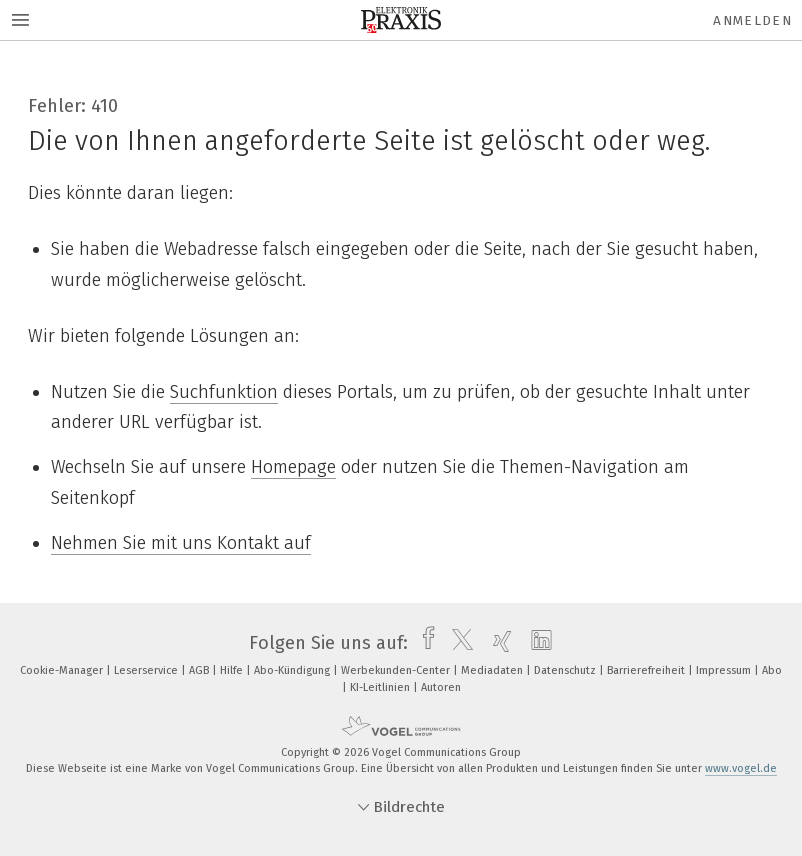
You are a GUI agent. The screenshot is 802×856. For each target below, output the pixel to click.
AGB (200, 670)
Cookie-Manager (63, 670)
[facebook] (423, 643)
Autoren (441, 687)
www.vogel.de (741, 768)
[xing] (497, 643)
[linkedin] (536, 643)
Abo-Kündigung (293, 670)
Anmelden (752, 20)
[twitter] (457, 643)
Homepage (293, 467)
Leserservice (147, 670)
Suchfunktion (224, 392)
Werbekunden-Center (397, 670)
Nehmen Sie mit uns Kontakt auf (181, 543)
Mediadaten (493, 670)
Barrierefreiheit (647, 670)
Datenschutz (566, 670)
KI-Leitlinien (381, 687)
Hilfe (233, 670)
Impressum (725, 670)
